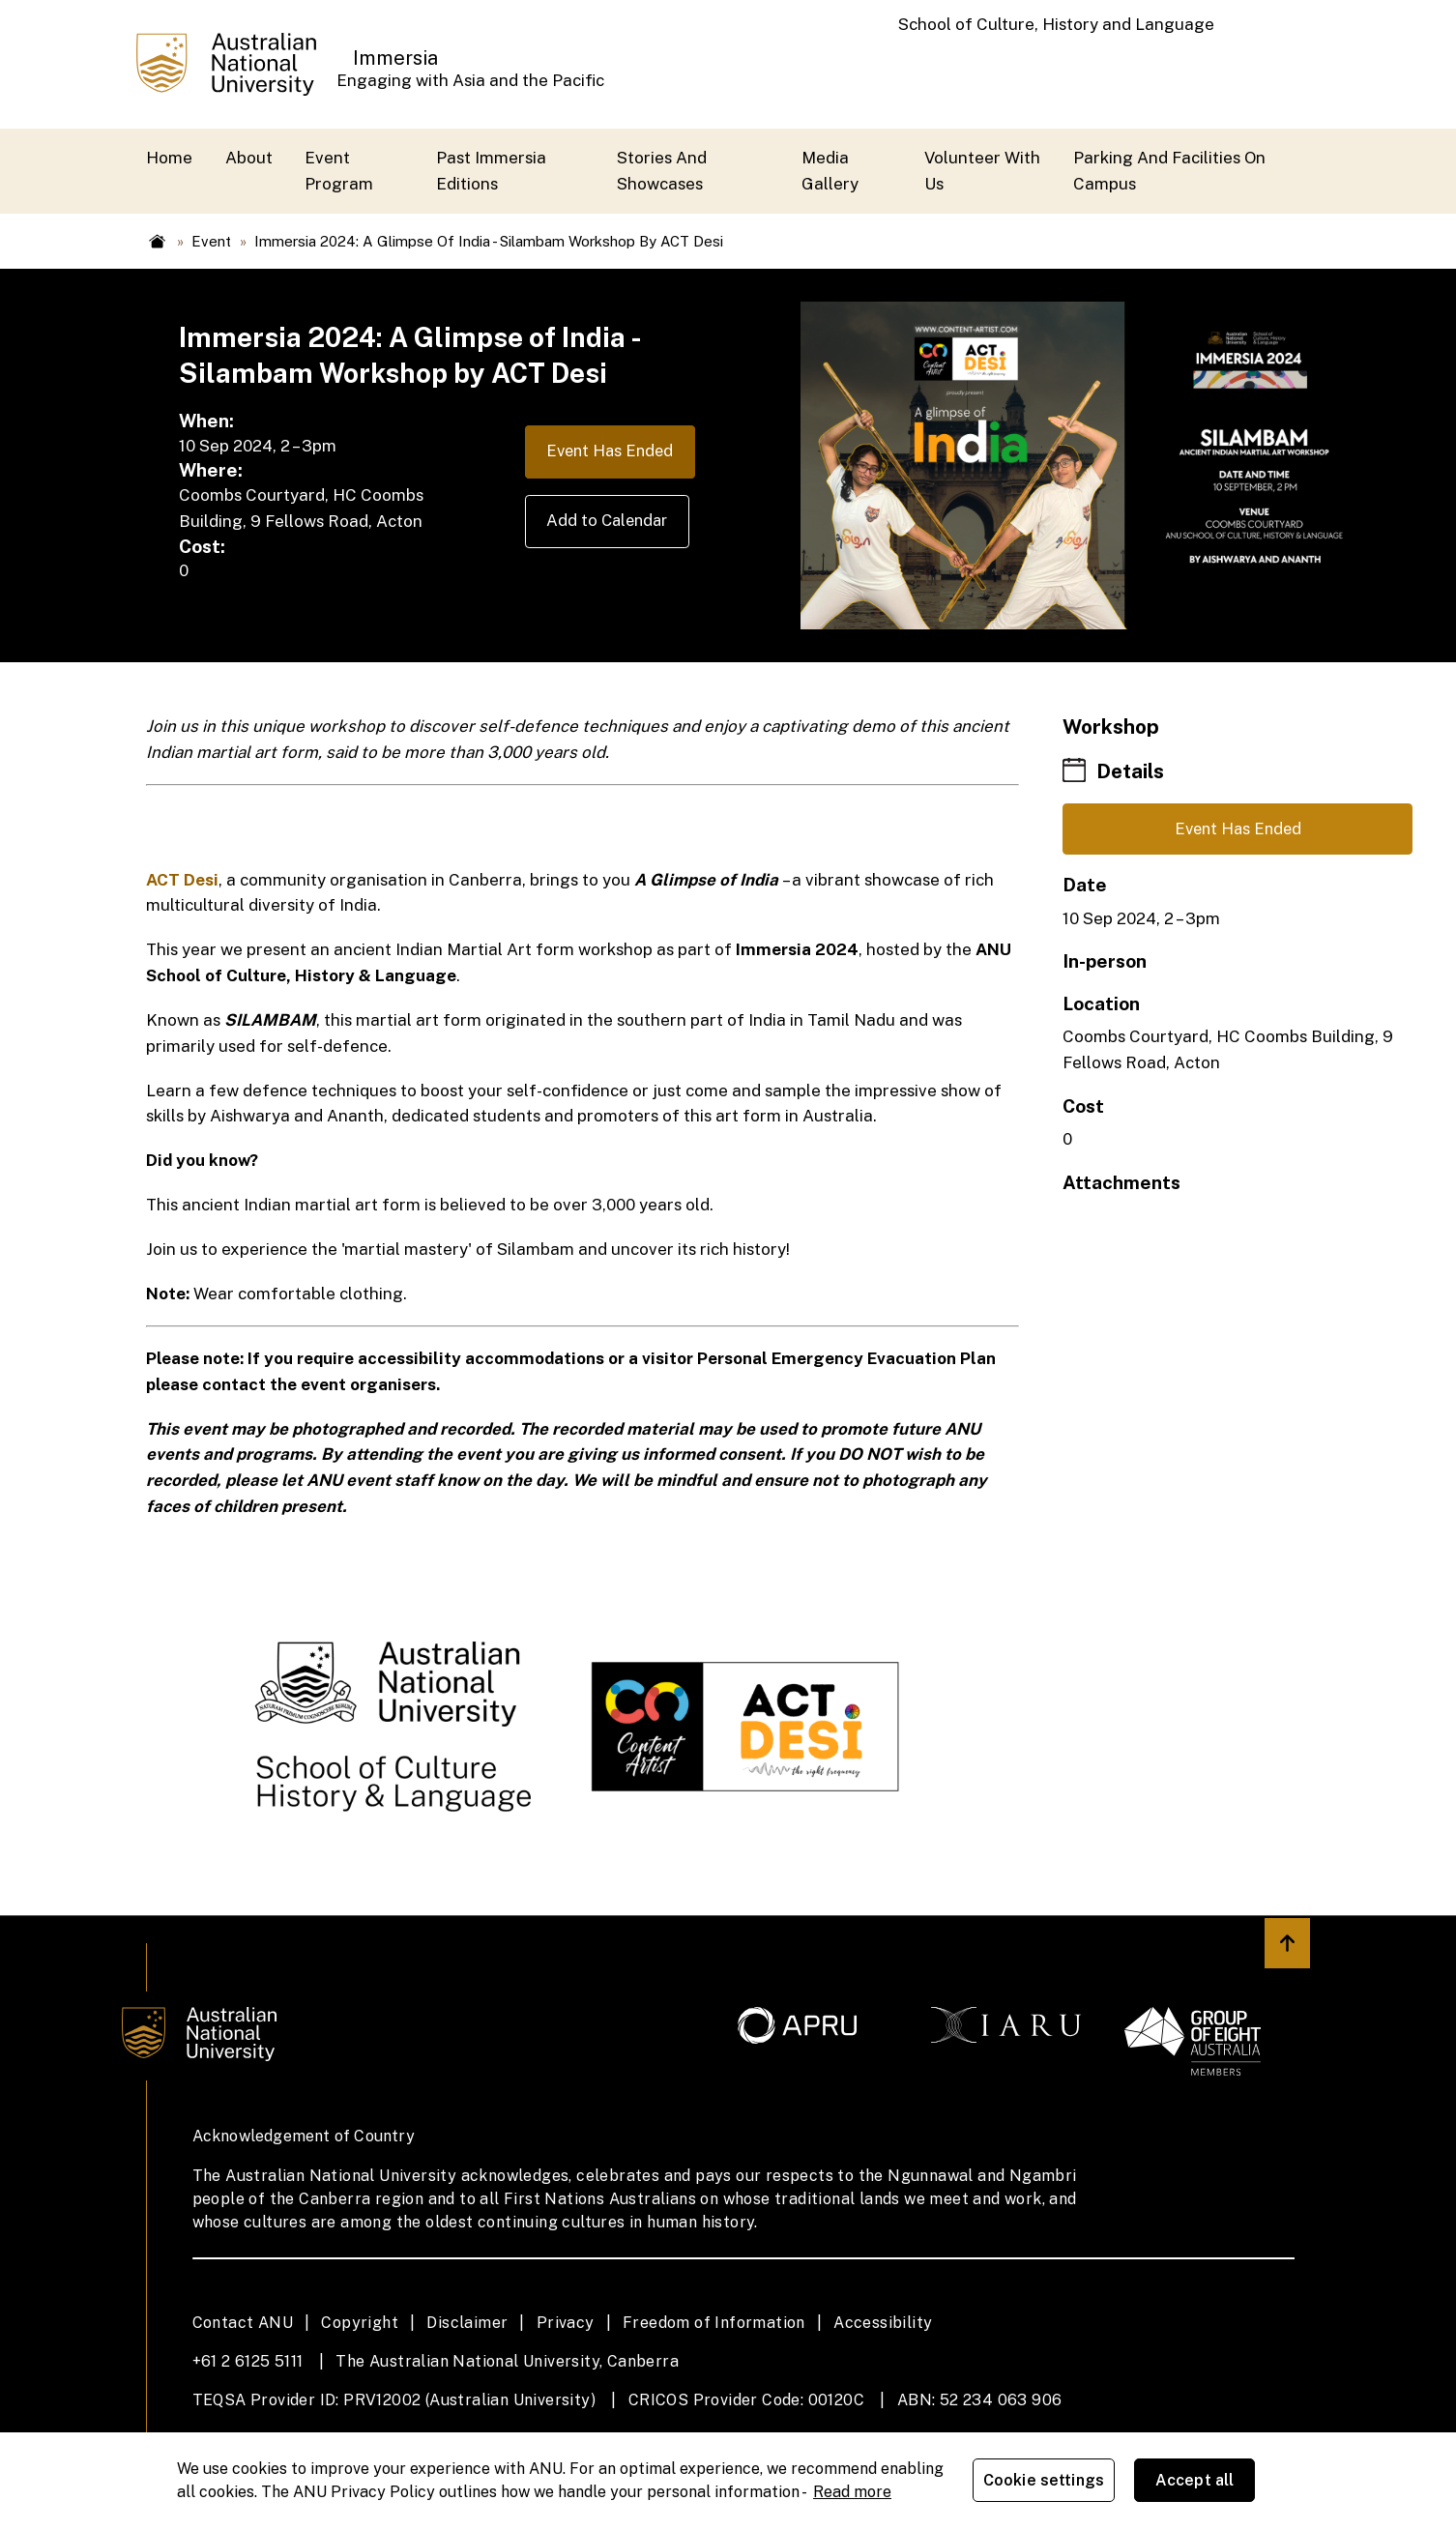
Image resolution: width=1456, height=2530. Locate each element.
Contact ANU (242, 2322)
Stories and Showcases (662, 170)
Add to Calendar (603, 523)
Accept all (1197, 2481)
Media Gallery (830, 170)
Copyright (359, 2322)
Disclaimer (467, 2322)
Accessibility (882, 2322)
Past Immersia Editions (491, 170)
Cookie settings (1045, 2481)
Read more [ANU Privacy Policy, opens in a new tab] (852, 2492)
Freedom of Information (714, 2322)
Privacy (566, 2322)
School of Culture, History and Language (1056, 24)
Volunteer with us (982, 170)
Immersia (395, 58)
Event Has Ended (606, 452)
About (249, 157)
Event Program (339, 170)
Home (169, 157)
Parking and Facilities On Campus (1169, 170)
